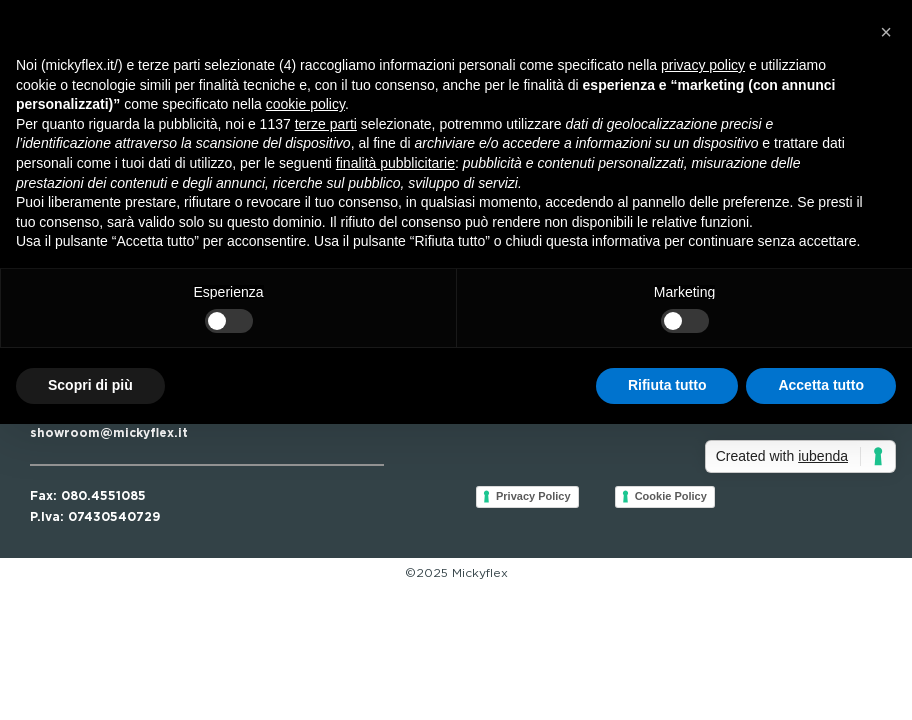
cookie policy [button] (305, 104)
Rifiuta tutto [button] (667, 385)
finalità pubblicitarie (395, 163)
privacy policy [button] (703, 65)
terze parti (326, 124)
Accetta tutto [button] (821, 385)
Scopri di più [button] (90, 385)
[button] (886, 32)
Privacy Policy (533, 496)
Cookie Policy (671, 496)
